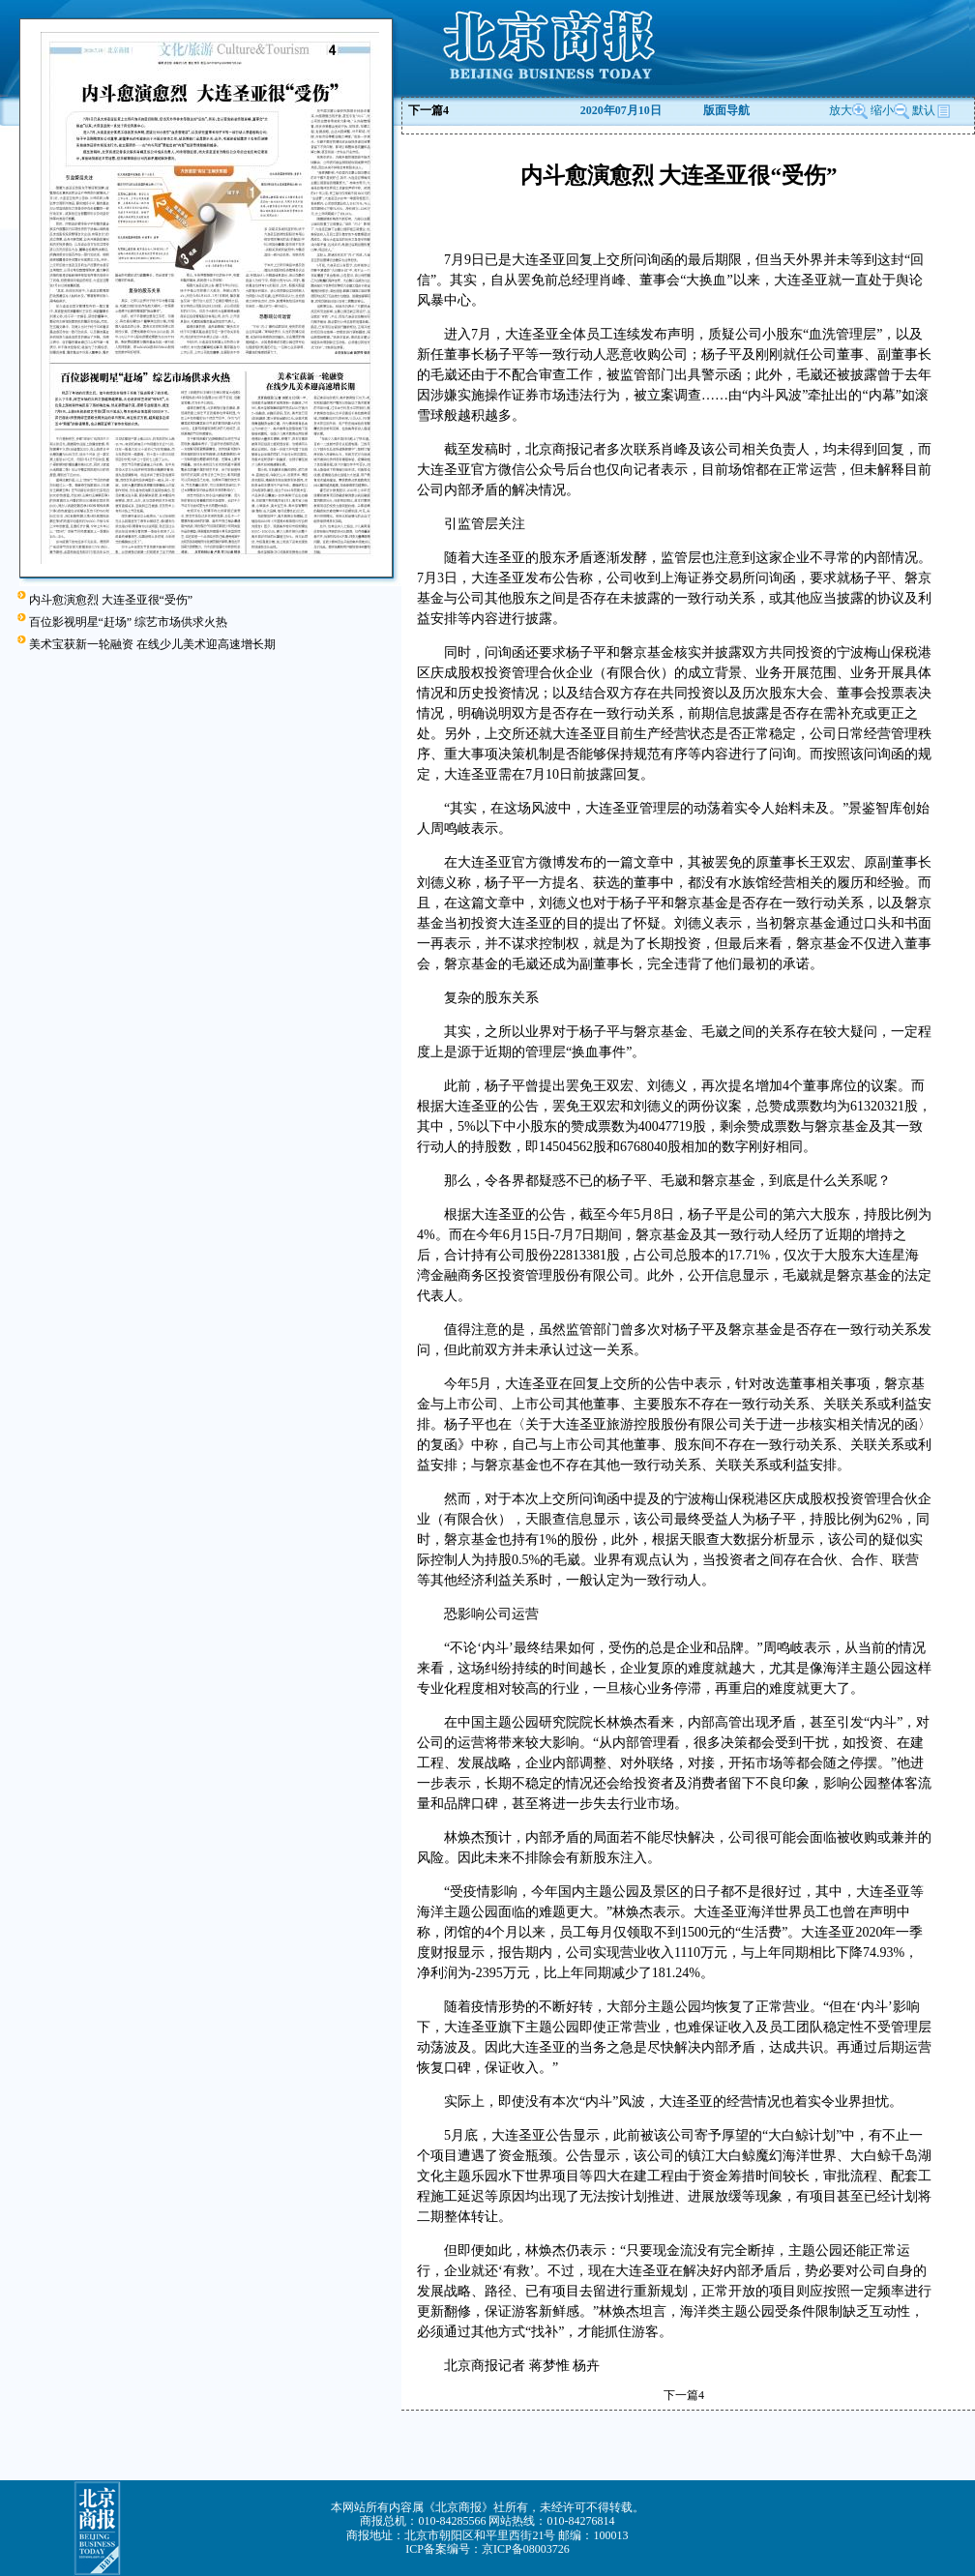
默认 (931, 110)
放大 (848, 110)
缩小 (882, 110)
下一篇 (428, 110)
